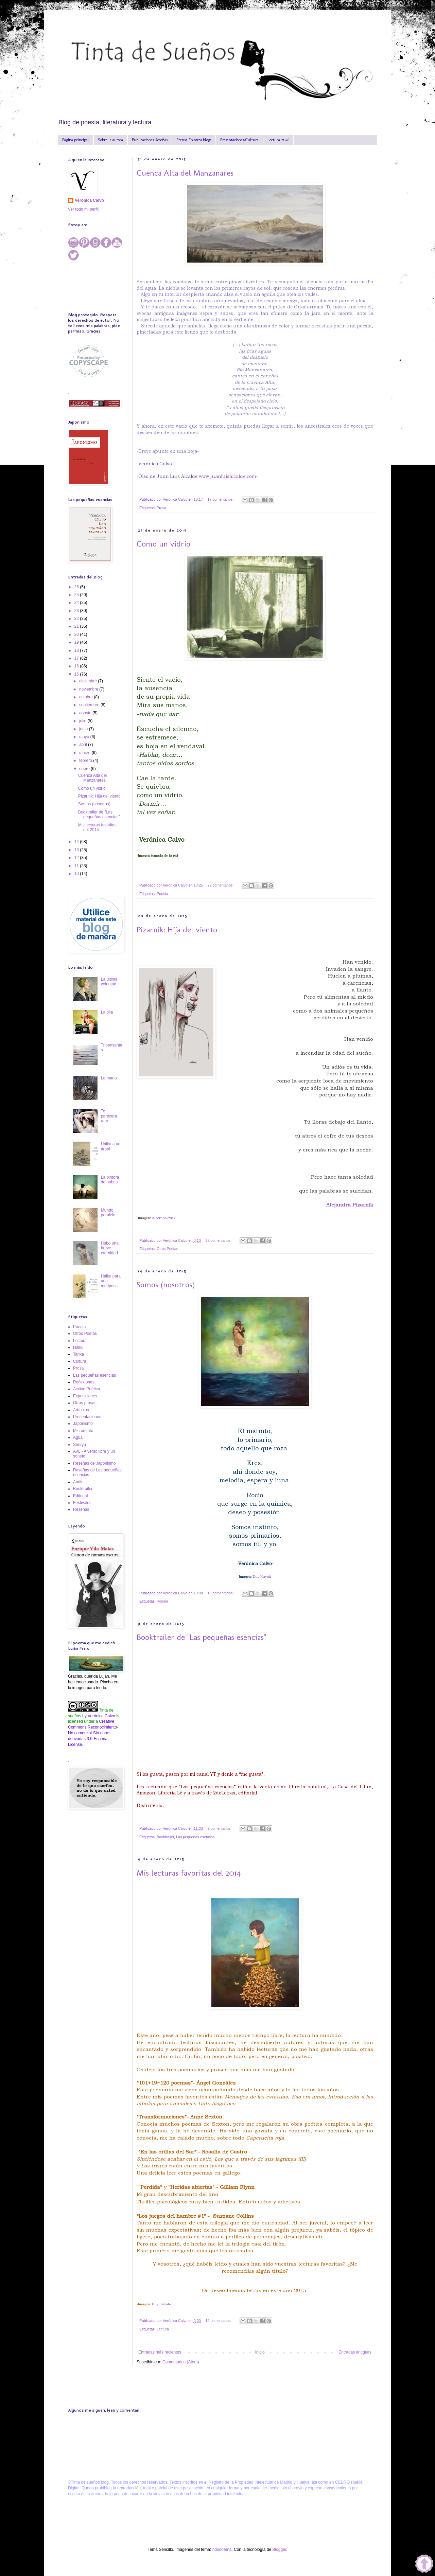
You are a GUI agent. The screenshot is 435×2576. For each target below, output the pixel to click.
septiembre (90, 704)
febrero (86, 760)
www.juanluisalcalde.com (227, 476)
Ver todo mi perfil (83, 209)
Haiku (78, 1347)
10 (77, 873)
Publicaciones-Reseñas (150, 140)
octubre (86, 697)
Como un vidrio (163, 544)
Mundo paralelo (108, 1212)
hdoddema (222, 2549)
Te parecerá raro (109, 1116)
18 (77, 650)
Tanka (78, 1354)
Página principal (75, 140)
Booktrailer (165, 1837)
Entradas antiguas (354, 2352)
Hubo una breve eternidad (110, 1248)
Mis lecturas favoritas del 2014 (189, 1873)
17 (77, 658)
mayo (84, 736)
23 (77, 610)
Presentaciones (87, 1416)
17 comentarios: (221, 499)
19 (77, 642)
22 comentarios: (221, 885)
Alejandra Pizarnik (349, 1205)
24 (77, 602)
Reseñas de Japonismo (94, 1463)
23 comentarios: (218, 1240)
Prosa (161, 508)
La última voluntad (109, 981)
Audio (78, 1482)
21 (77, 626)
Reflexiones (83, 1382)
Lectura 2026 (278, 140)
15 (77, 674)
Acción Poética (86, 1389)
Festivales (82, 1502)
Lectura (163, 2329)
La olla (107, 1012)
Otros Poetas (167, 1249)
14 (77, 841)
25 (77, 594)
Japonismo (83, 1423)
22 (77, 618)
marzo (85, 752)
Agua (78, 1437)
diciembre (88, 681)
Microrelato (83, 1430)
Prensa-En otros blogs (193, 140)
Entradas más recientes (159, 2352)
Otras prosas (85, 1402)
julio (83, 720)
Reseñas (81, 1509)
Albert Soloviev (163, 1218)
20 (77, 634)
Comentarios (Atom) (180, 2362)
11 (77, 865)
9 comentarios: (220, 1828)
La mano (109, 1078)
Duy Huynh (262, 1576)
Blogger (279, 2549)
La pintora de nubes (110, 1179)
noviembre (89, 689)
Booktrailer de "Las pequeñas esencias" (201, 1637)
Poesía (162, 894)
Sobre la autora (110, 140)
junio (84, 729)
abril (83, 744)
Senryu (79, 1444)
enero (85, 768)
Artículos (81, 1410)
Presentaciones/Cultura (239, 140)
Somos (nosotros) (166, 1284)
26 (77, 587)
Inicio (260, 2352)
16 (77, 666)
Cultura (79, 1361)
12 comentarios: (218, 2321)
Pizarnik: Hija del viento (177, 929)
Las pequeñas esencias (195, 1837)
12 (77, 857)
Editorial (80, 1495)
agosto (85, 713)
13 (77, 849)
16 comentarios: (221, 1593)
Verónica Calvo (89, 200)
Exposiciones (85, 1396)
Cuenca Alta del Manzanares (185, 173)
